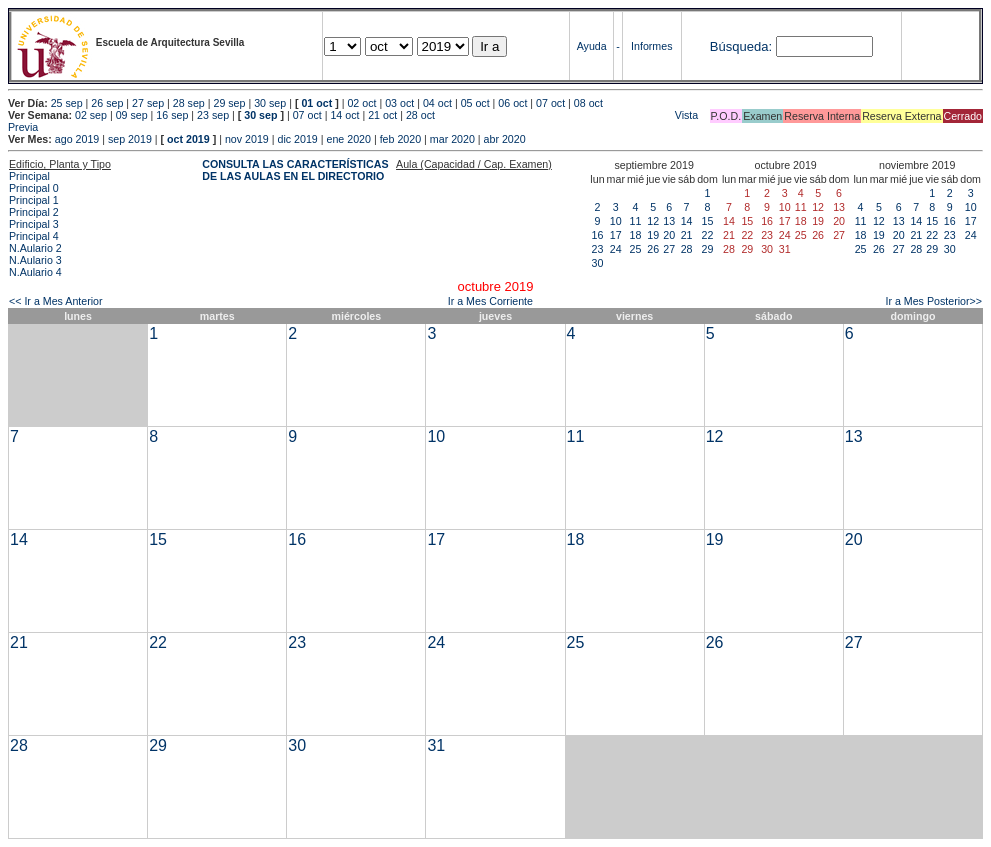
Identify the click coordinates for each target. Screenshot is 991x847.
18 (636, 235)
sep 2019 (130, 139)
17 (616, 235)
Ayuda (592, 46)
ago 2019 (77, 139)
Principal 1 (34, 200)
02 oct (361, 103)
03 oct (399, 103)
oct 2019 (188, 139)
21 (687, 235)
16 (598, 235)
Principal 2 (34, 212)
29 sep (229, 103)
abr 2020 (505, 139)
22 (708, 235)
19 (653, 235)
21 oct (382, 115)
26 (653, 249)
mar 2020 (452, 139)
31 (436, 745)
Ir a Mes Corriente (490, 301)
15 (708, 221)
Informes (651, 46)
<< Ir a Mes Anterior (56, 301)
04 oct (437, 103)
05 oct (475, 103)
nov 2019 (247, 139)
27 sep (148, 103)
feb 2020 (400, 139)
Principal (29, 176)
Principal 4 (34, 236)
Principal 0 (34, 188)
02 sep (91, 115)
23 (598, 249)
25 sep (67, 103)
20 (669, 235)
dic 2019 (297, 139)
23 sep (213, 115)
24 (616, 249)
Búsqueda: (741, 46)
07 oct (550, 103)
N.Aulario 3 (35, 260)
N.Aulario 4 (35, 272)
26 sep (107, 103)
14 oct (344, 115)
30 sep (270, 103)
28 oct (420, 115)
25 (636, 249)
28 (687, 249)
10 (616, 221)
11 (636, 221)
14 (687, 221)
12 (653, 221)
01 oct (316, 103)
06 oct (512, 103)
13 (669, 221)
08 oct (588, 103)
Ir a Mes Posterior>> (933, 301)
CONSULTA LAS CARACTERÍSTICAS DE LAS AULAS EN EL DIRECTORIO (295, 170)
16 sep (172, 115)
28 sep (189, 103)
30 (598, 263)
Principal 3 (34, 224)
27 (669, 249)
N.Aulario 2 (35, 248)
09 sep (132, 115)
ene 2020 (348, 139)
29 (708, 249)
